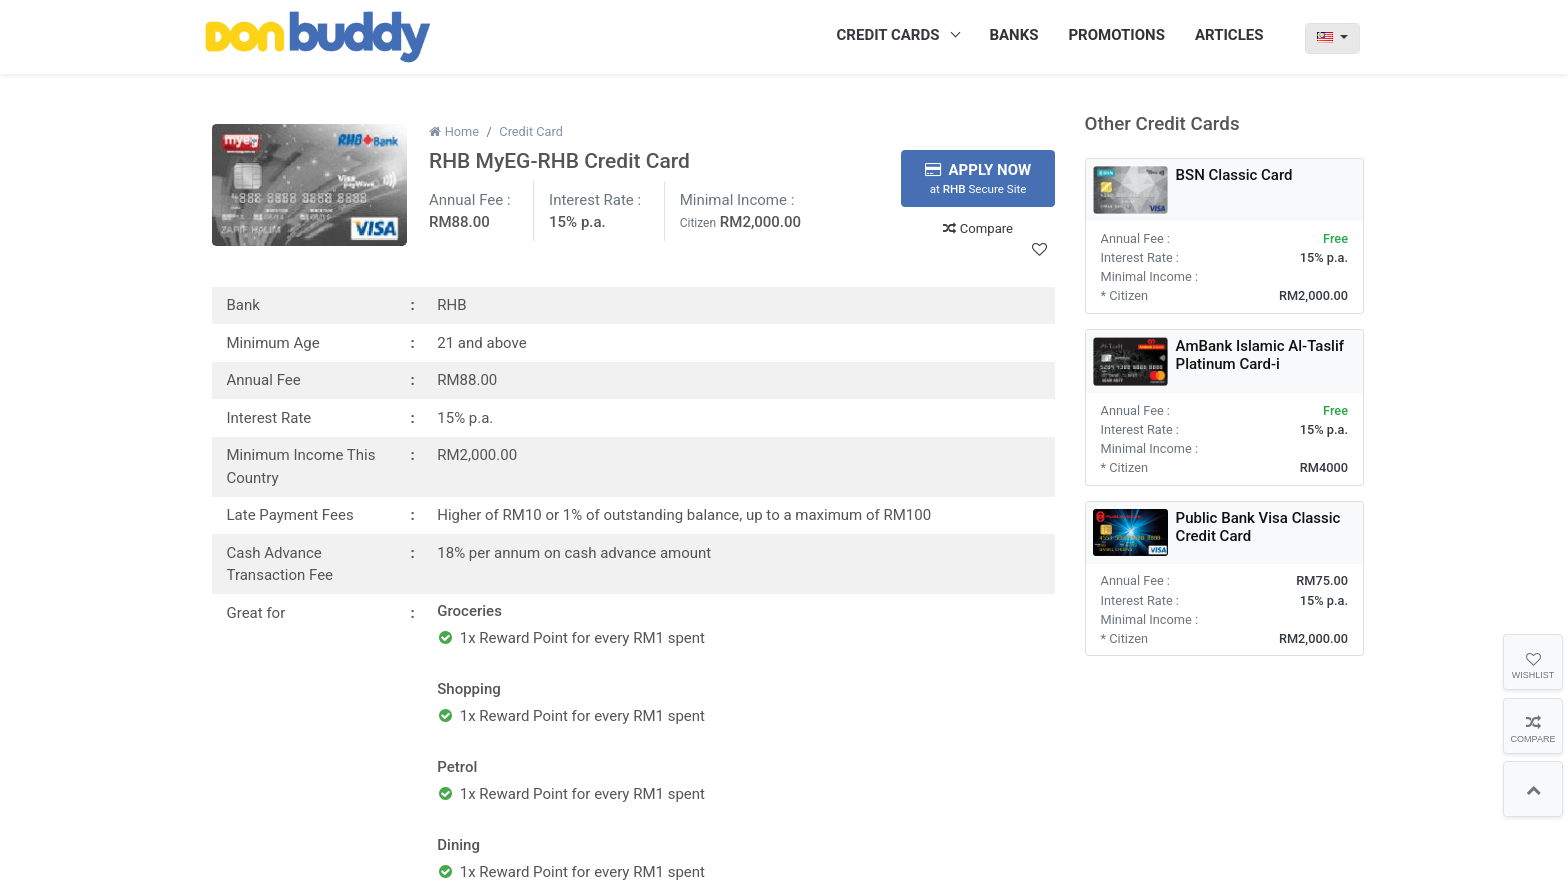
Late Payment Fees (290, 515)
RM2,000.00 (760, 222)
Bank (243, 305)
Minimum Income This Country (301, 466)
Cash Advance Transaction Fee (280, 564)
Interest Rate (269, 418)
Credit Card (531, 131)
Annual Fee (264, 380)
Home (454, 131)
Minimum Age (273, 343)
